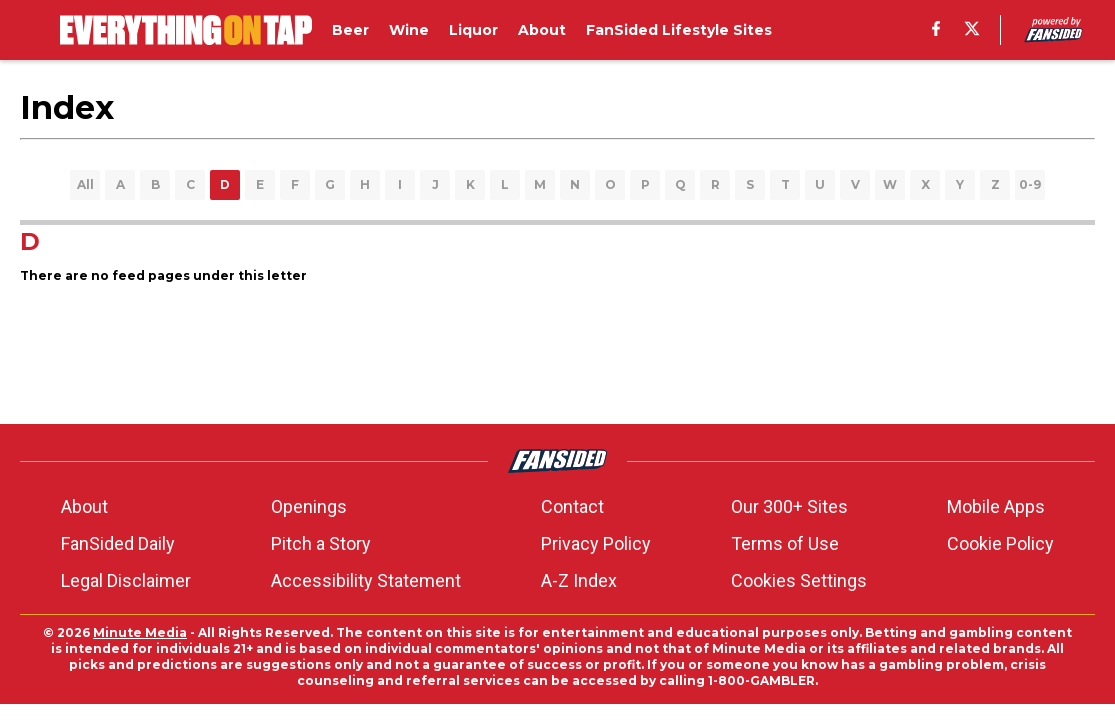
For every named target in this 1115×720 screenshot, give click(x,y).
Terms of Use (785, 543)
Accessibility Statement (366, 580)
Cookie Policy (1000, 543)
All (85, 184)
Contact (572, 506)
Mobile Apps (996, 506)
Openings (309, 506)
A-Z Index (579, 580)
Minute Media (140, 632)
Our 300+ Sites (789, 506)
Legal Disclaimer (126, 580)
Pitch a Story (321, 543)
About (84, 506)
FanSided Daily (118, 543)
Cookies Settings (799, 580)
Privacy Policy (596, 543)
